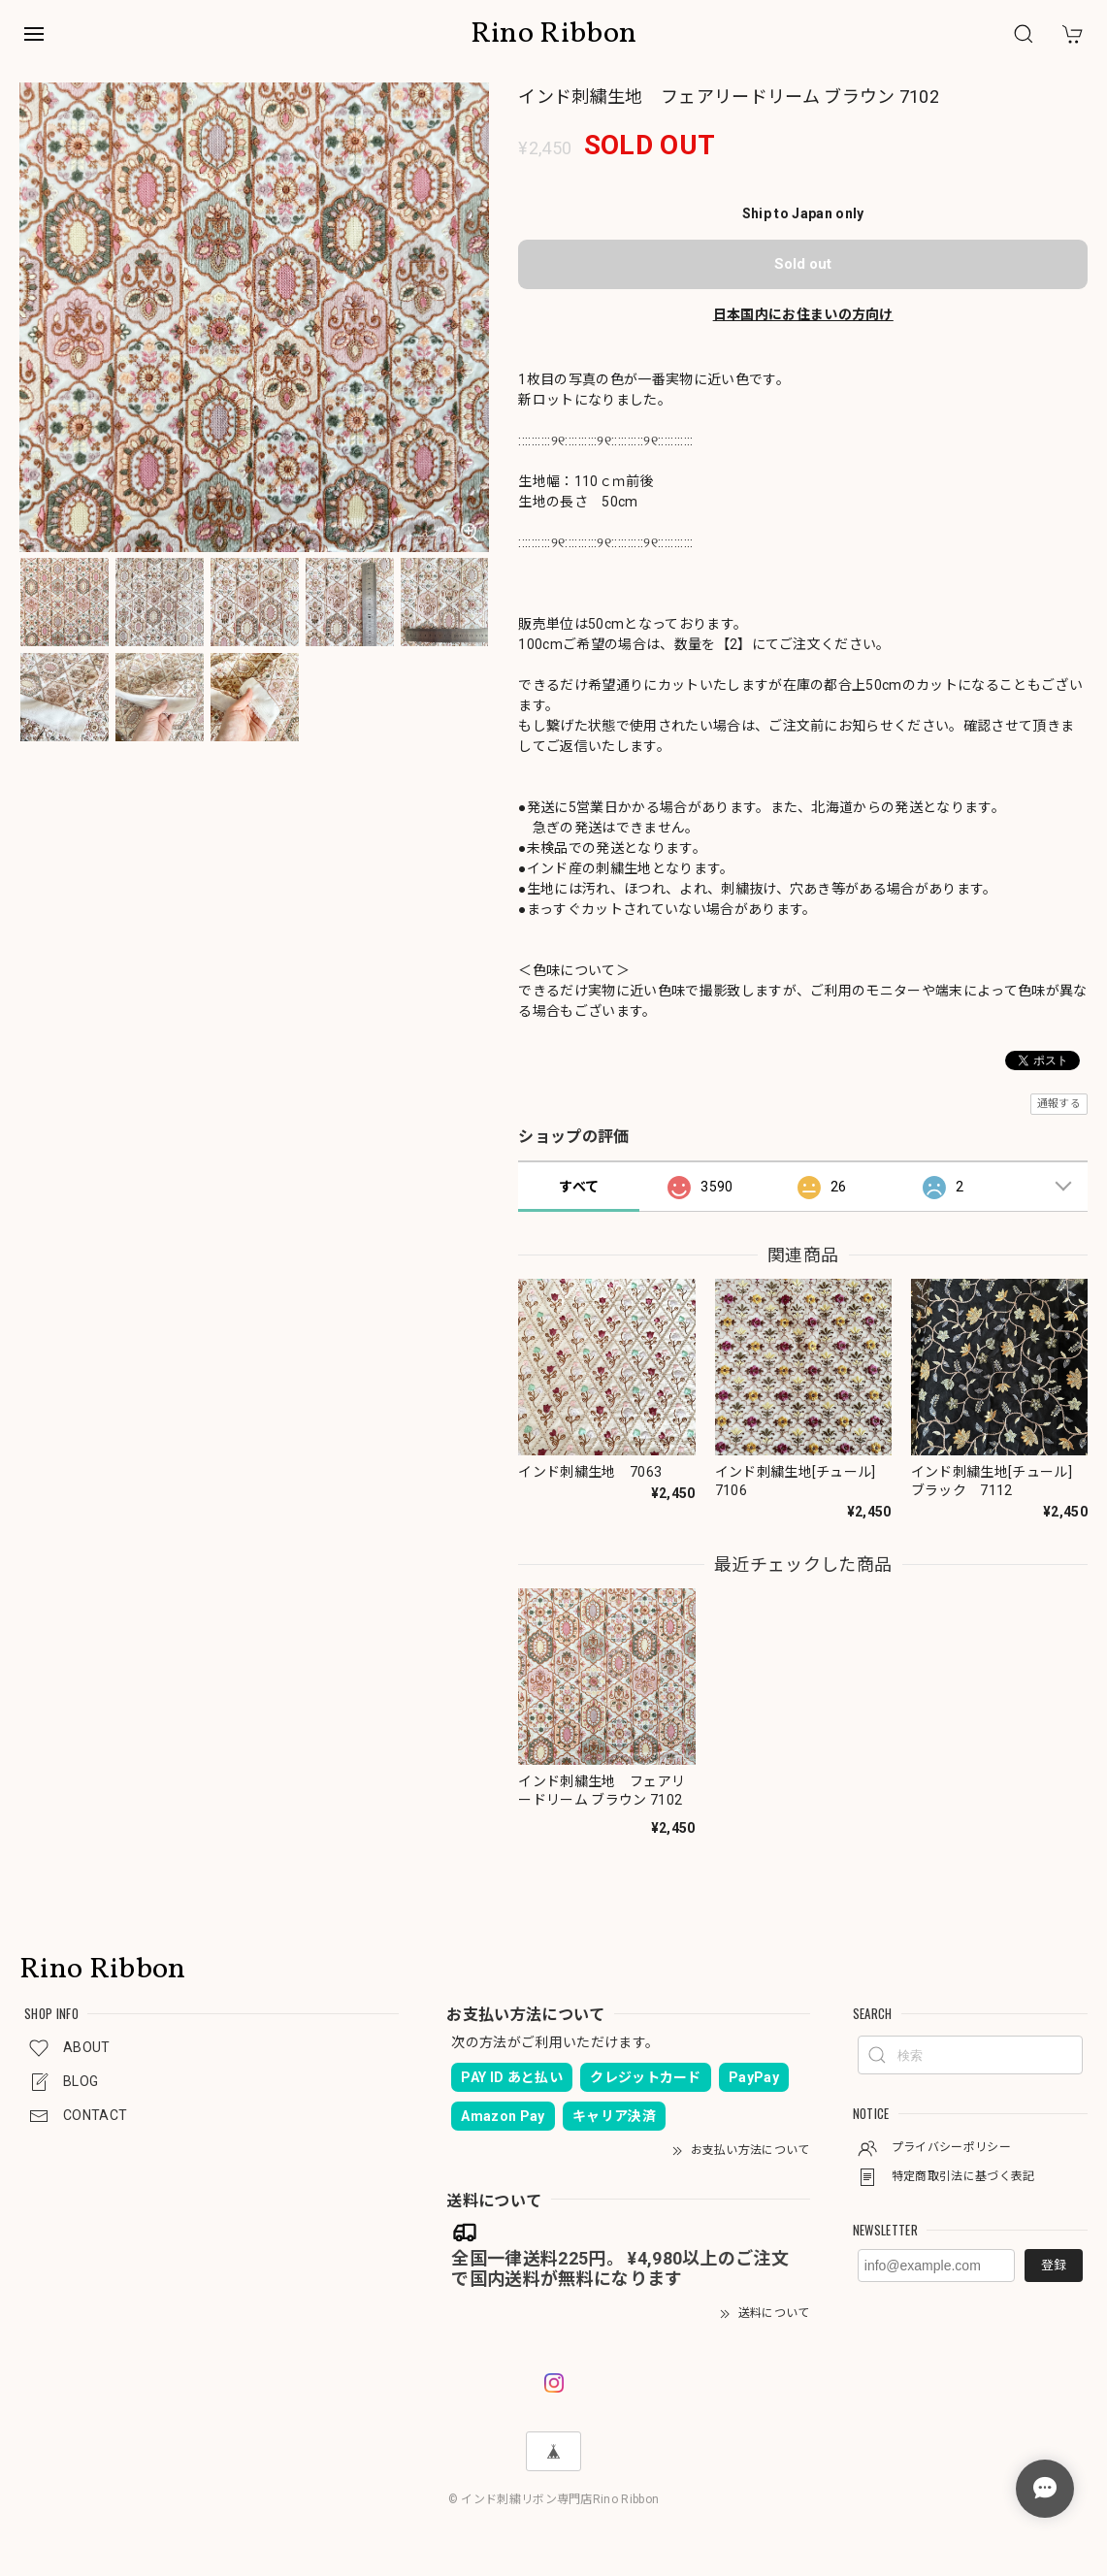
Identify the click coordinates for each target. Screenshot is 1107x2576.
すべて (579, 1186)
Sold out (802, 264)
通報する (1059, 1103)
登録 (1053, 2265)
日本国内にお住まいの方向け (803, 314)
